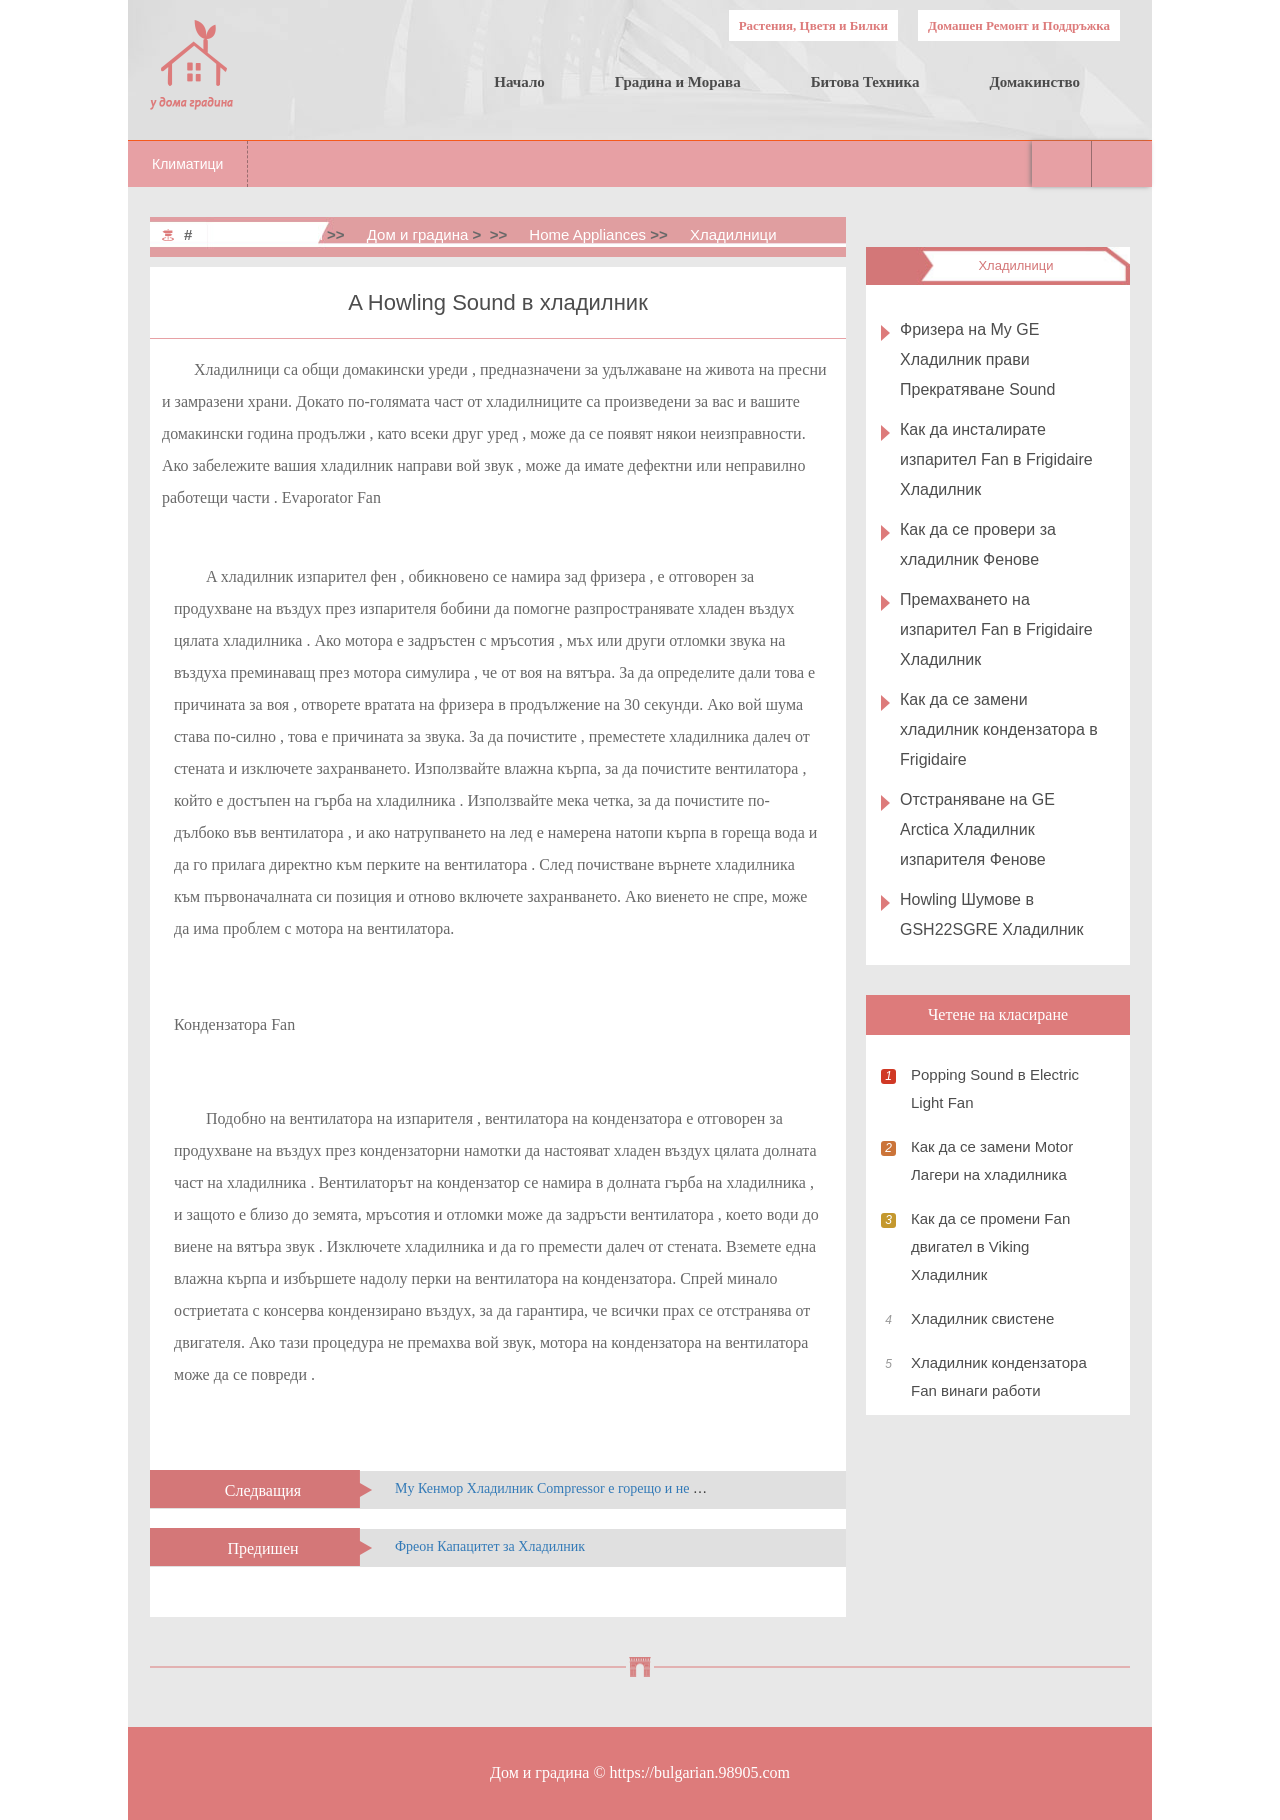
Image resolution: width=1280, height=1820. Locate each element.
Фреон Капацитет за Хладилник (490, 1546)
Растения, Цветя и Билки (813, 25)
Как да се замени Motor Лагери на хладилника (992, 1160)
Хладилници (733, 234)
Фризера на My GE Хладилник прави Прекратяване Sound (977, 359)
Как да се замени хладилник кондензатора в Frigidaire (999, 729)
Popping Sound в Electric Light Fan (995, 1088)
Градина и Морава (678, 82)
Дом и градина (418, 234)
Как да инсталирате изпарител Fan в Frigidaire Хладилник (996, 459)
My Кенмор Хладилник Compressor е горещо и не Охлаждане (577, 1488)
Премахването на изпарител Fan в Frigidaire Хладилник (996, 629)
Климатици (187, 164)
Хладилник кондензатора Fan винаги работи (999, 1376)
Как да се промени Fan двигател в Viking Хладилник (990, 1246)
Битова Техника (865, 82)
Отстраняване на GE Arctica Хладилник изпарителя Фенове (977, 829)
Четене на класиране (998, 1014)
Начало (519, 82)
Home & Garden (269, 234)
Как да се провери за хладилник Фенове (978, 544)
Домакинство (1034, 82)
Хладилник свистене (982, 1318)
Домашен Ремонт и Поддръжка (1019, 25)
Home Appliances (587, 234)
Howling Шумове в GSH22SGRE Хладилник (992, 914)
